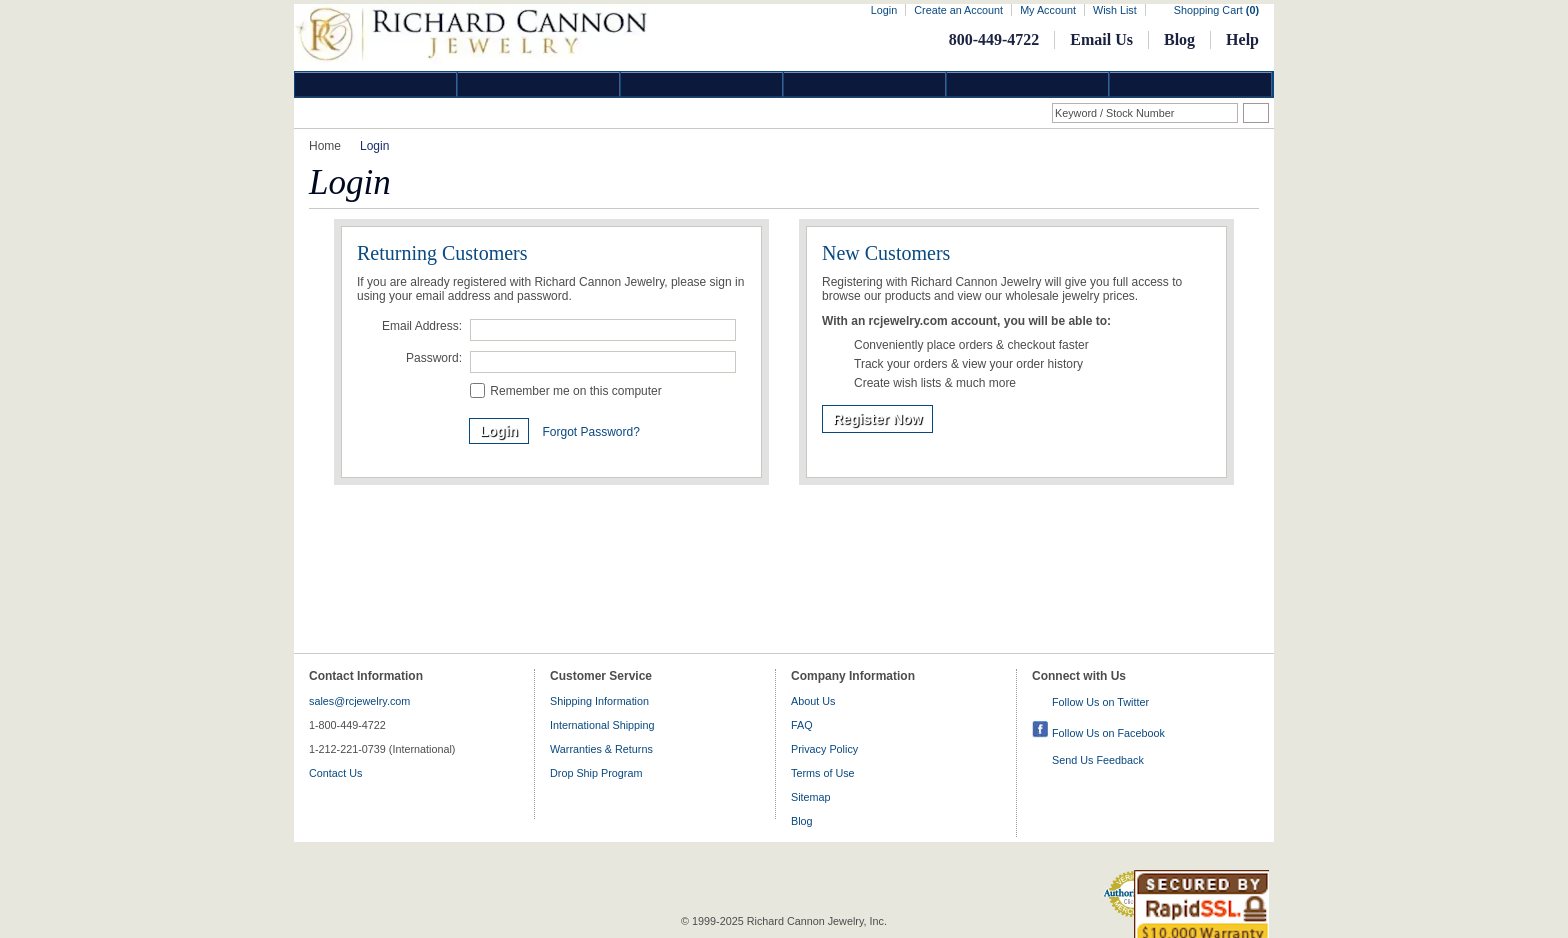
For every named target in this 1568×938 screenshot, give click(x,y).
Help (1242, 39)
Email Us (1101, 39)
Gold (539, 84)
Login (884, 10)
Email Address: (422, 326)
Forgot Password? (590, 432)
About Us (813, 701)
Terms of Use (823, 773)
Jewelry (865, 84)
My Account (1048, 10)
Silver (702, 84)
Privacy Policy (824, 749)
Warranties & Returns (601, 749)
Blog (1179, 39)
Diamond (376, 84)
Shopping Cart (1216, 10)
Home (325, 146)
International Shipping (602, 725)
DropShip (1191, 84)
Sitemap (811, 797)
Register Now (877, 419)
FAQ (802, 725)
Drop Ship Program (596, 773)
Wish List (1115, 10)
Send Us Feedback (1098, 760)
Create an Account (958, 10)
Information (1028, 84)
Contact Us (335, 773)
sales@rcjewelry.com (359, 701)
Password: (434, 358)
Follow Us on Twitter (1100, 702)
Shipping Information (599, 701)
